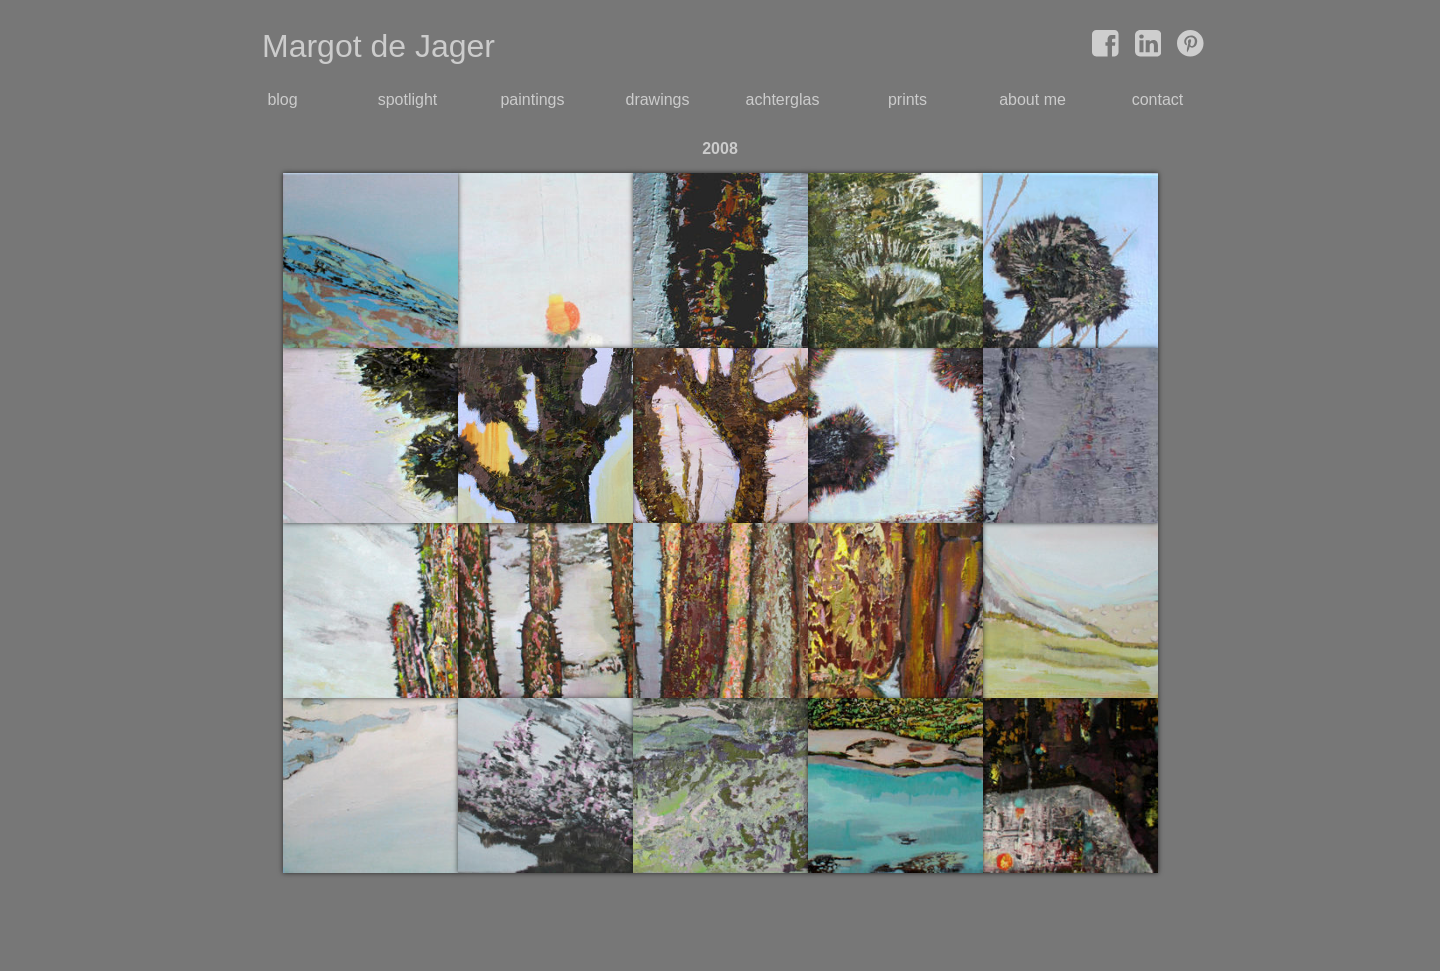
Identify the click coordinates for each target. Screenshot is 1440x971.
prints (907, 99)
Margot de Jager (378, 46)
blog (282, 99)
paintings (532, 99)
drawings (657, 99)
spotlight (408, 99)
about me (1032, 99)
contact (1158, 99)
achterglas (783, 99)
